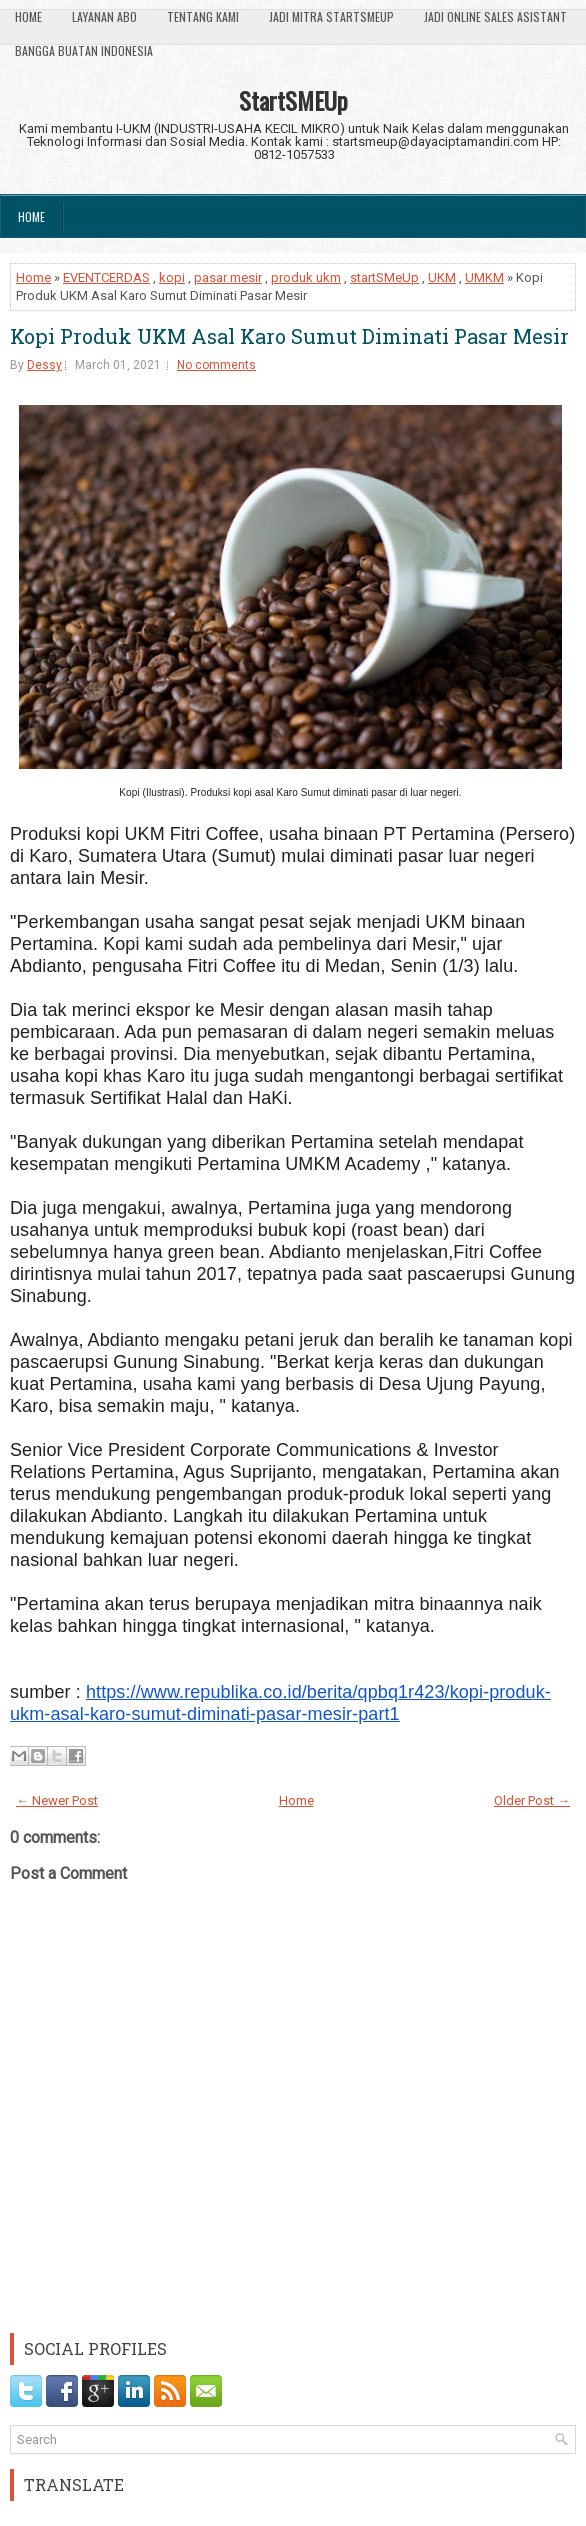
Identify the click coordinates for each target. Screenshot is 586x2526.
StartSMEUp (293, 100)
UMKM (484, 277)
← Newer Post (57, 1800)
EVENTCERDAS (106, 277)
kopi (172, 277)
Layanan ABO (104, 16)
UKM (442, 277)
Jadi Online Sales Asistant (495, 16)
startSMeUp (384, 277)
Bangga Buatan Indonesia (84, 50)
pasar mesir (228, 277)
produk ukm (306, 277)
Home (28, 16)
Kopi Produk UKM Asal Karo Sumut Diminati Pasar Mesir (289, 336)
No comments (216, 365)
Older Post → (532, 1800)
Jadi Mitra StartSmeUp (331, 16)
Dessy (44, 365)
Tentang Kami (203, 16)
